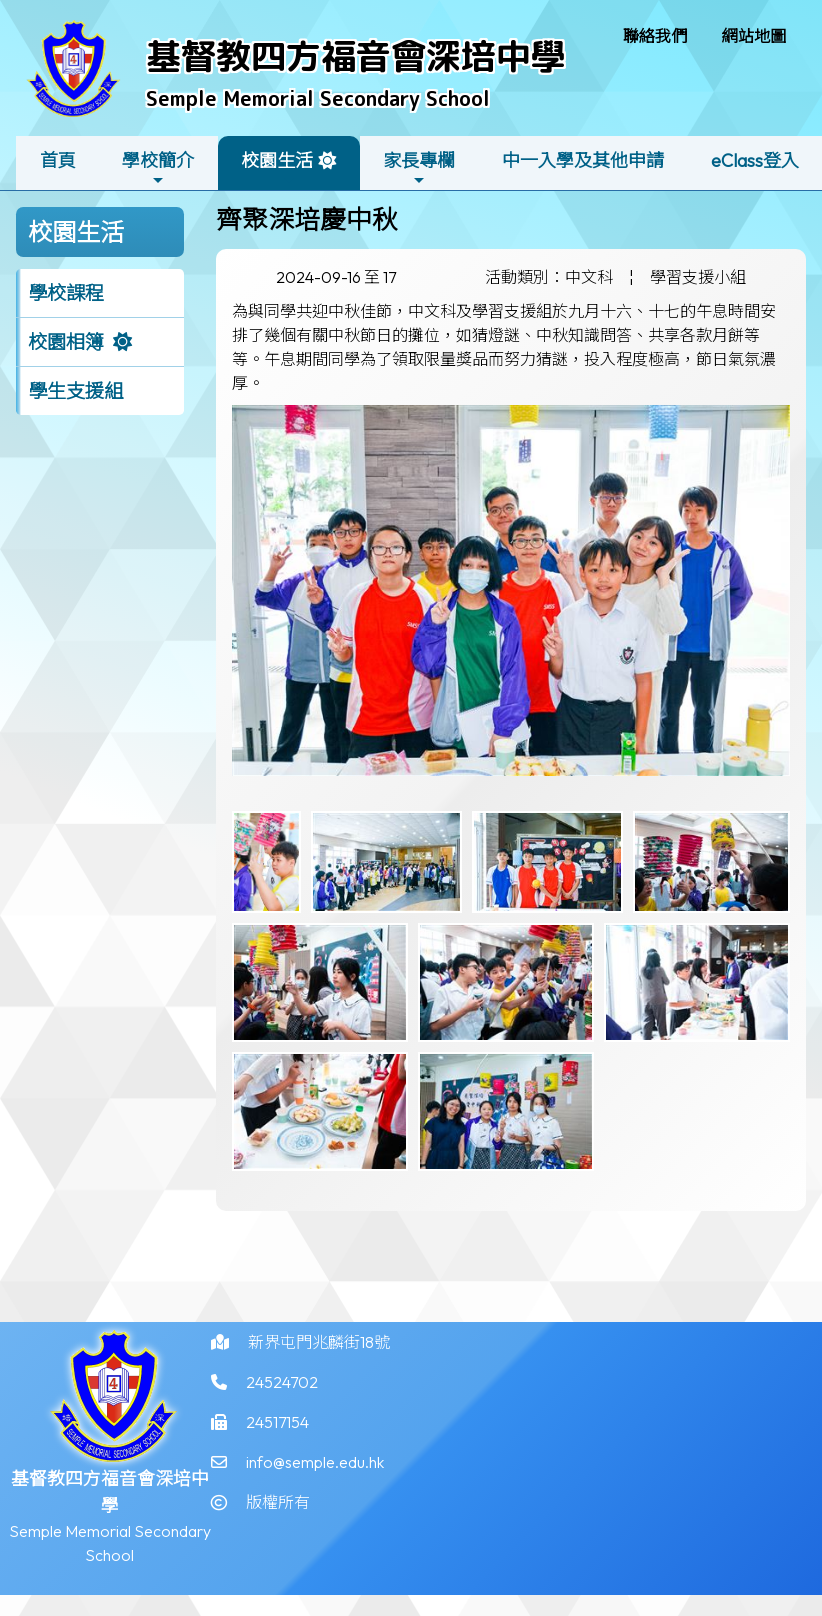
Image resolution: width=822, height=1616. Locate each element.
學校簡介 (158, 168)
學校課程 (66, 293)
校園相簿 (66, 342)
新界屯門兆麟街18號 (319, 1355)
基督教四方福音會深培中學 (356, 55)
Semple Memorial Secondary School (318, 98)
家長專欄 (419, 168)
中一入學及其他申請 (583, 160)
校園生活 (277, 168)
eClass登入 (755, 160)
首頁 (58, 160)
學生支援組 (75, 391)
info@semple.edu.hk (315, 1475)
